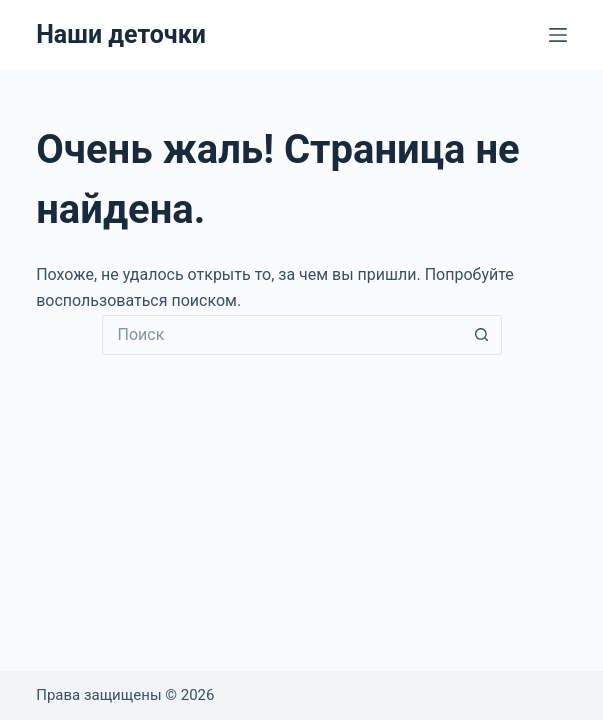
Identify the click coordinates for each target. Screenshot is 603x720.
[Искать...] (282, 335)
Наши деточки (121, 34)
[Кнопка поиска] (482, 335)
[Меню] (558, 35)
